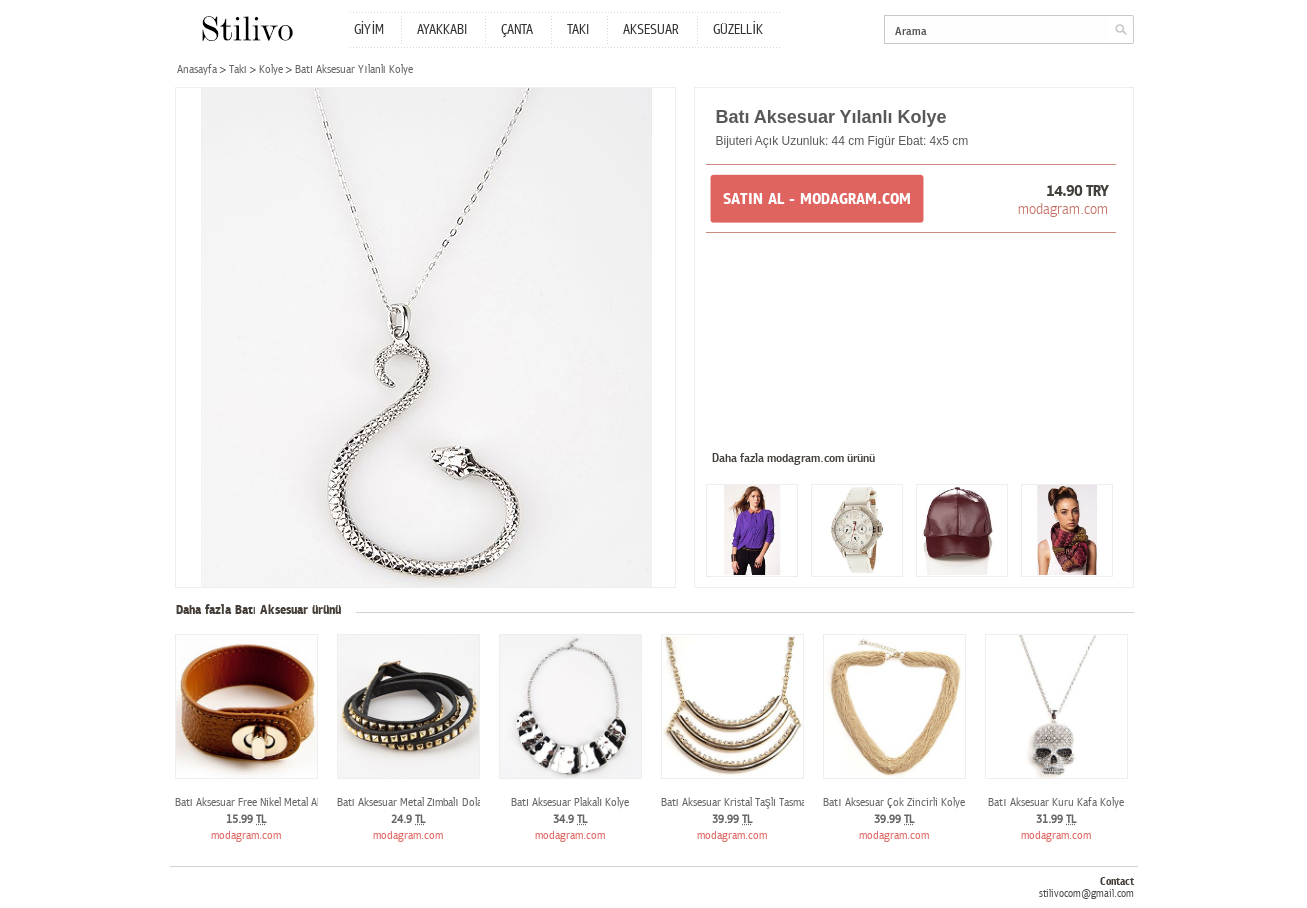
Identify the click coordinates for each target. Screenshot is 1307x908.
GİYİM (369, 30)
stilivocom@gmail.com (1086, 893)
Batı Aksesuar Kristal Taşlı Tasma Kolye (747, 802)
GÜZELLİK (738, 30)
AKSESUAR (651, 30)
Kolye (271, 69)
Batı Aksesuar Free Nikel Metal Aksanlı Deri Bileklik (287, 802)
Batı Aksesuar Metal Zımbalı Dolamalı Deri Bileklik (446, 802)
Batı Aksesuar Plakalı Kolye (570, 802)
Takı (238, 69)
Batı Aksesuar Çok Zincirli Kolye (893, 802)
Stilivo (246, 28)
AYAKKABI (442, 30)
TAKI (578, 30)
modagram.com (1063, 209)
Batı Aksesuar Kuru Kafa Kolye (1055, 802)
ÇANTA (517, 30)
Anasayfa (197, 69)
